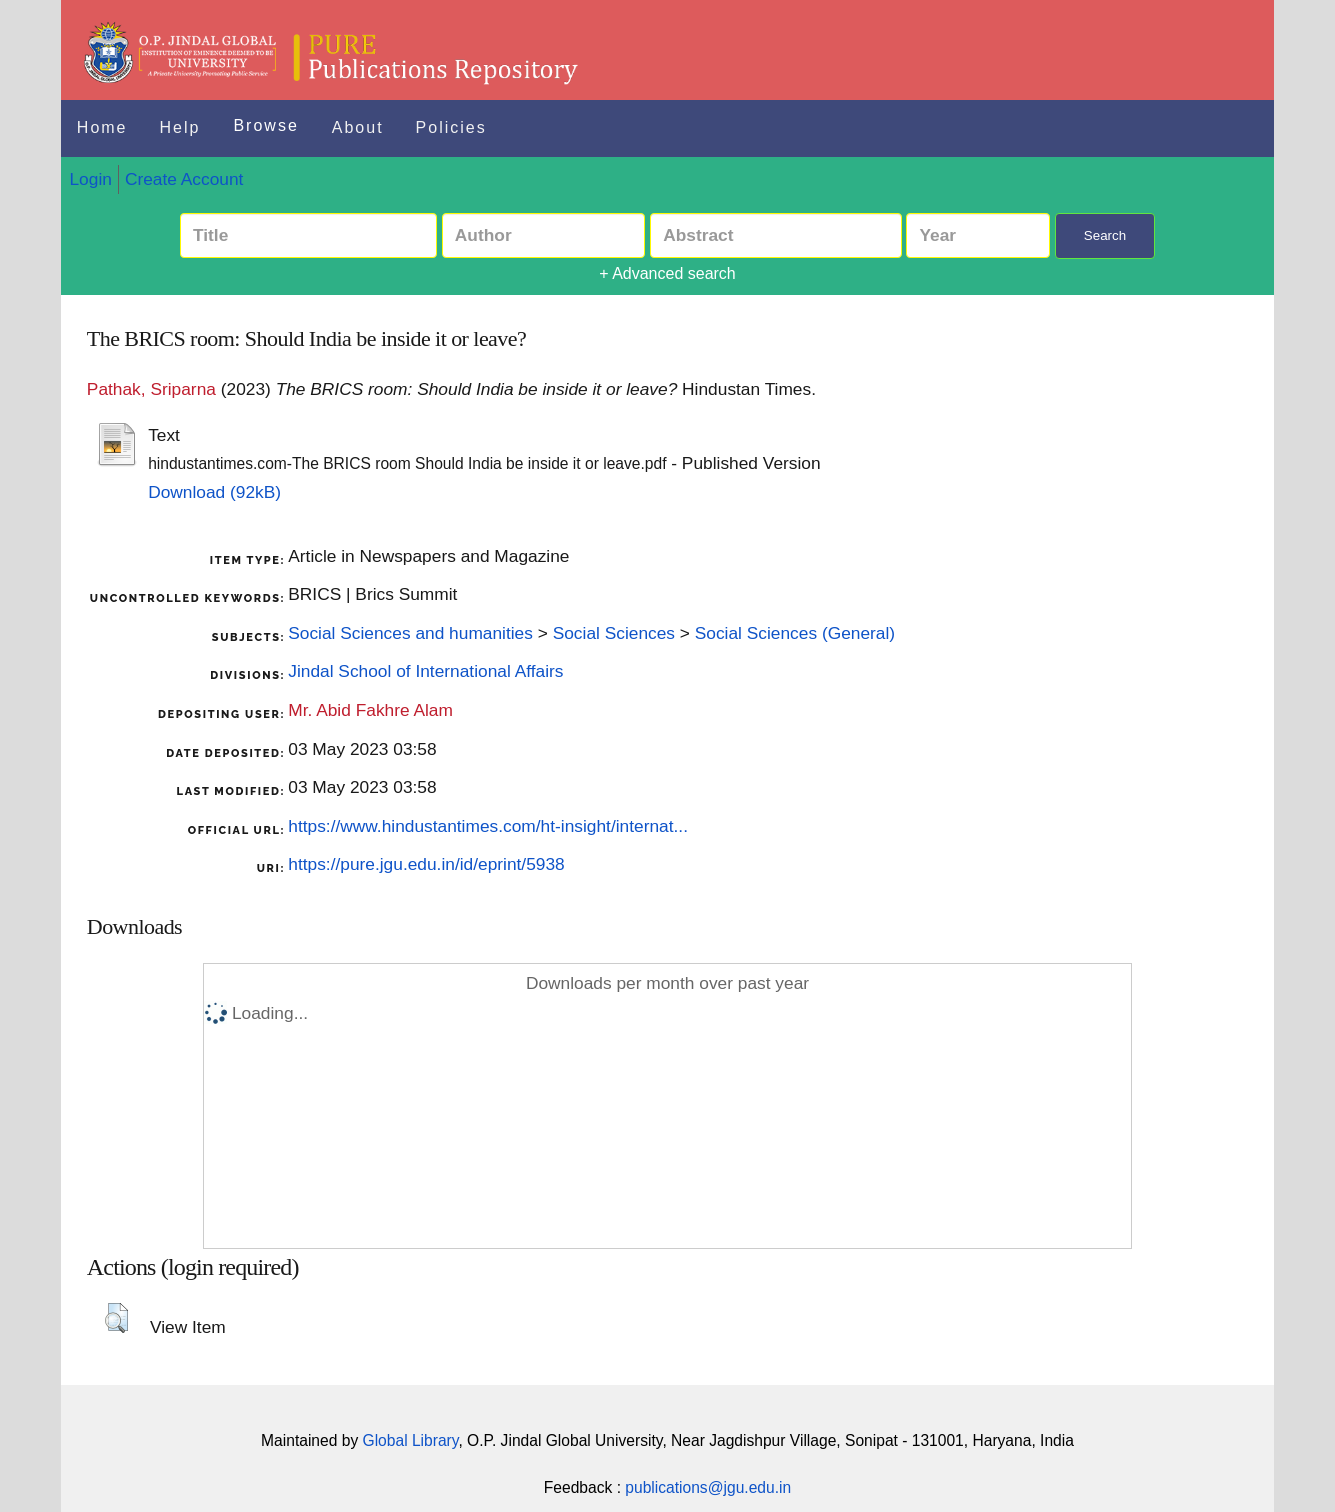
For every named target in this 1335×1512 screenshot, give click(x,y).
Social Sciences (614, 633)
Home (102, 127)
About (358, 127)
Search (1105, 235)
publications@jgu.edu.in (708, 1487)
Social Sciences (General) (795, 633)
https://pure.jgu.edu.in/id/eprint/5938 (426, 864)
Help (180, 127)
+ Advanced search (667, 273)
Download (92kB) (214, 492)
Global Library (411, 1440)
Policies (451, 127)
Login (90, 179)
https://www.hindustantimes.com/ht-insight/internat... (488, 826)
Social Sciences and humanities (410, 633)
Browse (265, 125)
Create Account (184, 179)
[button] (116, 1318)
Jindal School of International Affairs (425, 671)
